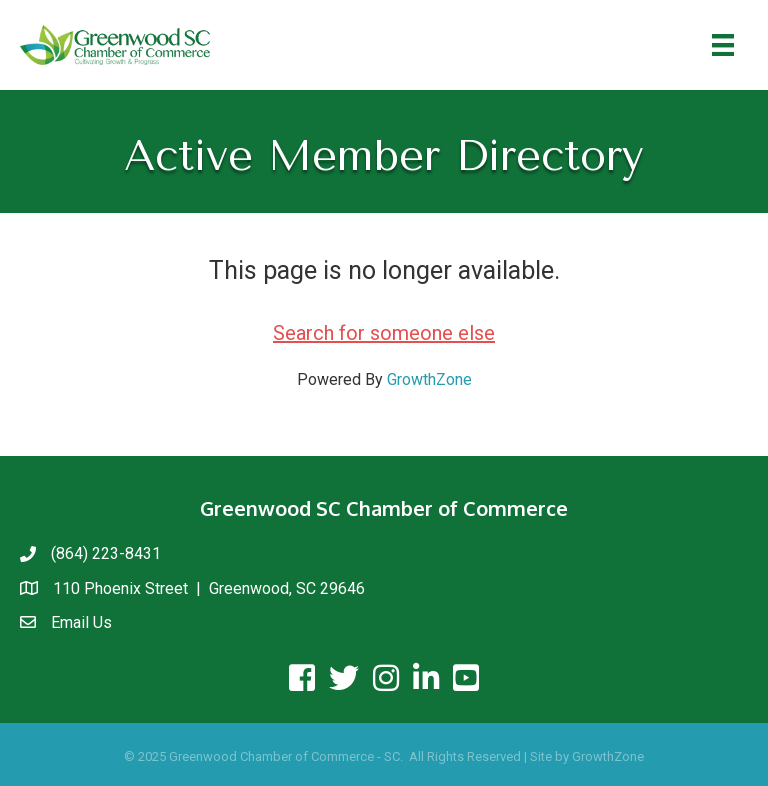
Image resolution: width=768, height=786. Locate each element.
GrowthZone (429, 379)
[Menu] (723, 45)
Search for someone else (384, 333)
